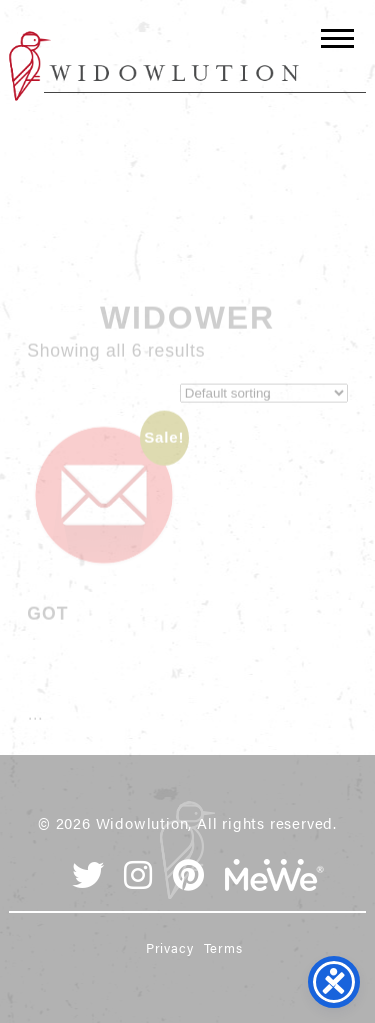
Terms (223, 947)
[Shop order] (264, 403)
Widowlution (154, 66)
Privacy (170, 947)
